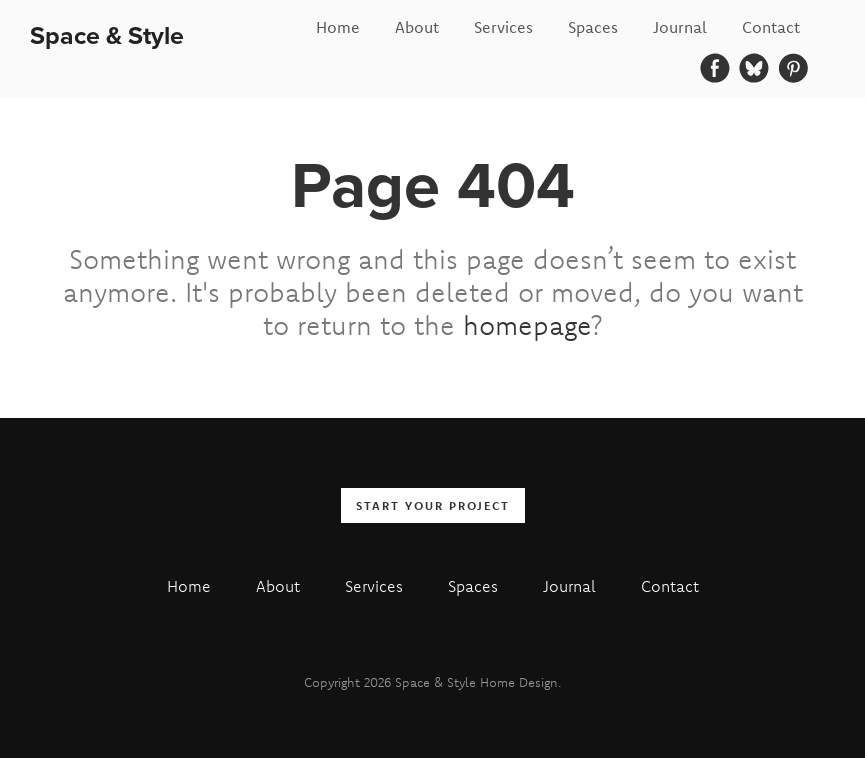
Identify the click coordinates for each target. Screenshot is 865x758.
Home (338, 27)
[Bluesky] (754, 68)
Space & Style (107, 35)
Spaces (593, 27)
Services (503, 27)
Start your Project (433, 505)
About (417, 27)
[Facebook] (715, 68)
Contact (771, 27)
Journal (680, 27)
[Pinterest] (793, 68)
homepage (527, 325)
